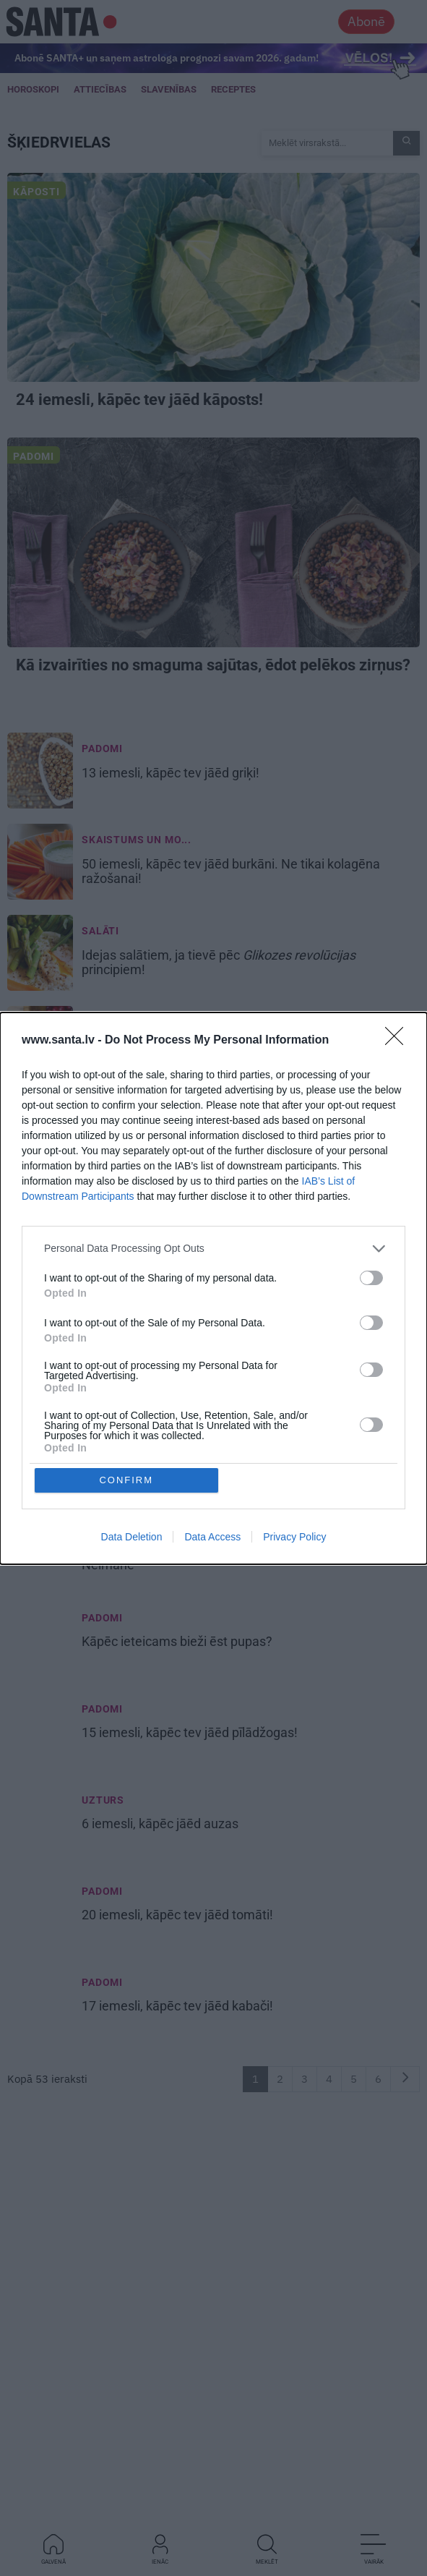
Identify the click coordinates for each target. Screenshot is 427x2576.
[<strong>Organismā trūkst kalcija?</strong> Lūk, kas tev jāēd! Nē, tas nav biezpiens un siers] (40, 1459)
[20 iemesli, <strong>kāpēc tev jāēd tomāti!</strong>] (40, 1915)
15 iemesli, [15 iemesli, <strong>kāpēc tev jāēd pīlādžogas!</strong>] (191, 1733)
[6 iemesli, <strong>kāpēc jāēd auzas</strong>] (40, 1824)
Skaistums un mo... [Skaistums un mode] (136, 839)
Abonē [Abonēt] (366, 21)
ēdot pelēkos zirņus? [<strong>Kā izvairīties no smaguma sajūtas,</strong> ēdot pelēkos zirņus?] (213, 665)
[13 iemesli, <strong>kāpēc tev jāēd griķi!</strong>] (40, 772)
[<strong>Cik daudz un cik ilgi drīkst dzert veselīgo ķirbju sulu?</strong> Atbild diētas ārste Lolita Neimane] (40, 1368)
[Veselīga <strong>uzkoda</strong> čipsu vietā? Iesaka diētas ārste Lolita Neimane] (40, 1550)
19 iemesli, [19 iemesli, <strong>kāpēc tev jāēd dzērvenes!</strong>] (190, 1046)
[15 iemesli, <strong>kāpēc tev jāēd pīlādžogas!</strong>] (40, 1733)
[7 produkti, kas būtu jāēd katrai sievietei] (40, 1277)
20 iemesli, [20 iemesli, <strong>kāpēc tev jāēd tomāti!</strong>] (179, 1915)
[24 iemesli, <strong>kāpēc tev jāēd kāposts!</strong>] (213, 277)
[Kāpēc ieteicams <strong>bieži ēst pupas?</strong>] (40, 1641)
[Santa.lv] (62, 21)
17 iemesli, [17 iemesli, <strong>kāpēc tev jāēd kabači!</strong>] (179, 2006)
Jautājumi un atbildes (148, 1344)
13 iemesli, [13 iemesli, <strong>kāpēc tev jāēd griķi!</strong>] (172, 773)
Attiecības (100, 89)
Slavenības (169, 89)
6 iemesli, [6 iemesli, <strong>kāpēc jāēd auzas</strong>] (161, 1824)
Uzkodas (107, 1526)
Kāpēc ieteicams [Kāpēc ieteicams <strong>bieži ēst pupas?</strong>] (178, 1641)
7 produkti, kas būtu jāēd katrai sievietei (196, 1277)
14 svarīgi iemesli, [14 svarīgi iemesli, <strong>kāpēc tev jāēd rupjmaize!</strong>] (209, 1186)
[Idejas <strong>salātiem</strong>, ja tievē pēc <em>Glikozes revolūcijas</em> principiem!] (40, 954)
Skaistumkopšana (135, 1253)
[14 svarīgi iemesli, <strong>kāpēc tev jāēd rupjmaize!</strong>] (40, 1186)
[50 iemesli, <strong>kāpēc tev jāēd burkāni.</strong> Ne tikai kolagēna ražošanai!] (40, 863)
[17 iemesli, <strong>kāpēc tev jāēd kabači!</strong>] (40, 2006)
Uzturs (103, 1800)
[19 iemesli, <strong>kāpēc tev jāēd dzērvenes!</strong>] (40, 1046)
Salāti (100, 931)
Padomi (33, 456)
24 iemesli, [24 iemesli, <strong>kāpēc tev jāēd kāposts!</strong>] (141, 400)
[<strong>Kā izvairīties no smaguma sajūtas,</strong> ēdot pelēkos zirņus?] (213, 542)
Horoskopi (33, 89)
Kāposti (36, 191)
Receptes (233, 89)
